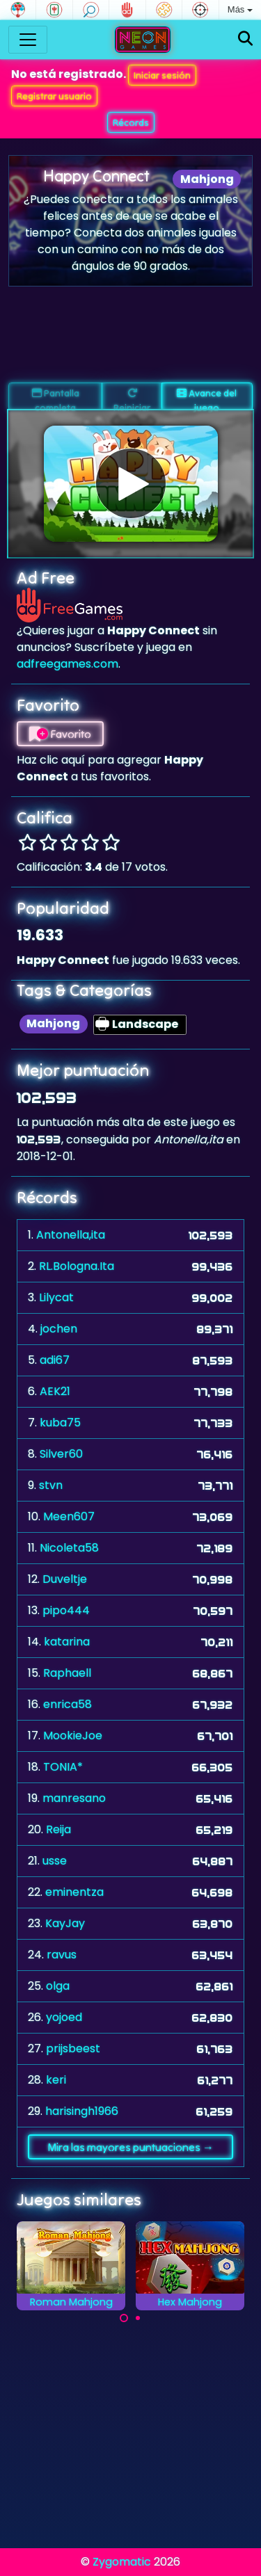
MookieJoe (72, 1736)
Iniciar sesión (162, 75)
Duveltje (64, 1579)
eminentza (74, 1892)
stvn (51, 1485)
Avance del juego (207, 399)
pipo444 (66, 1610)
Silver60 (61, 1454)
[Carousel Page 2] (138, 2318)
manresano (74, 1798)
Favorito (60, 734)
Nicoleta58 (69, 1548)
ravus (62, 1955)
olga (58, 1986)
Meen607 (69, 1516)
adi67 (55, 1360)
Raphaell (67, 1673)
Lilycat (56, 1297)
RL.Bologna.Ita (76, 1266)
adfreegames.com (67, 664)
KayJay (65, 1923)
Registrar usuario (54, 96)
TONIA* (63, 1767)
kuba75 (60, 1423)
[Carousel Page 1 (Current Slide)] (124, 2318)
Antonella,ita (70, 1235)
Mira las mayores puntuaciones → (130, 2147)
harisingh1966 (81, 2111)
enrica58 (67, 1704)
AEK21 (55, 1391)
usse (54, 1861)
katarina (67, 1642)
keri (56, 2080)
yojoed (64, 2017)
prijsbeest (73, 2048)
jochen (58, 1329)
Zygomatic (122, 2562)
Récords (131, 122)
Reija (58, 1829)
